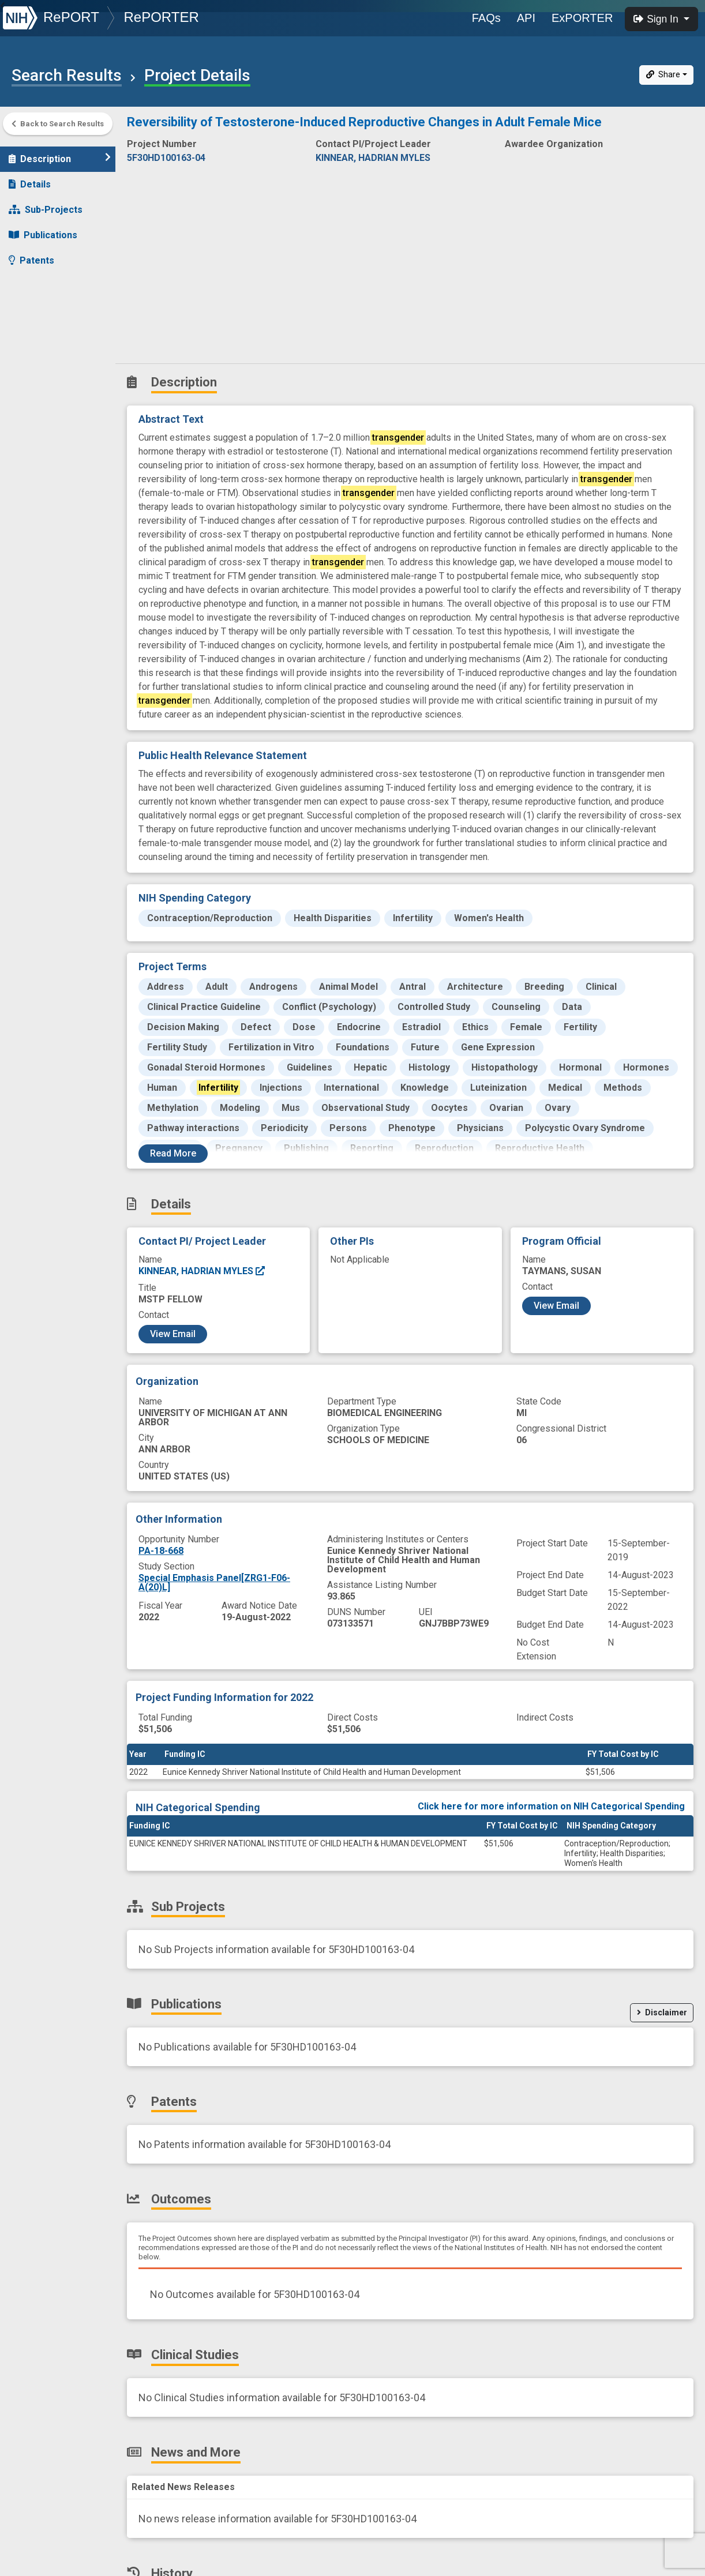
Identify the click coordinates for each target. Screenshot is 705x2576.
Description (60, 153)
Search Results (67, 75)
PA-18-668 (160, 1550)
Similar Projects (52, 381)
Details (30, 178)
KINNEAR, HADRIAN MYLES (202, 1271)
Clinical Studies (49, 305)
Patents (31, 254)
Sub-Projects (45, 203)
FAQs (486, 18)
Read (173, 1153)
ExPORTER (582, 18)
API (526, 18)
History (31, 356)
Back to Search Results (58, 123)
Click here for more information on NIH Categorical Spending (551, 1806)
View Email (173, 1333)
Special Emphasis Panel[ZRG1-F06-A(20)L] (214, 1582)
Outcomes (38, 280)
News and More (50, 330)
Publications (43, 229)
